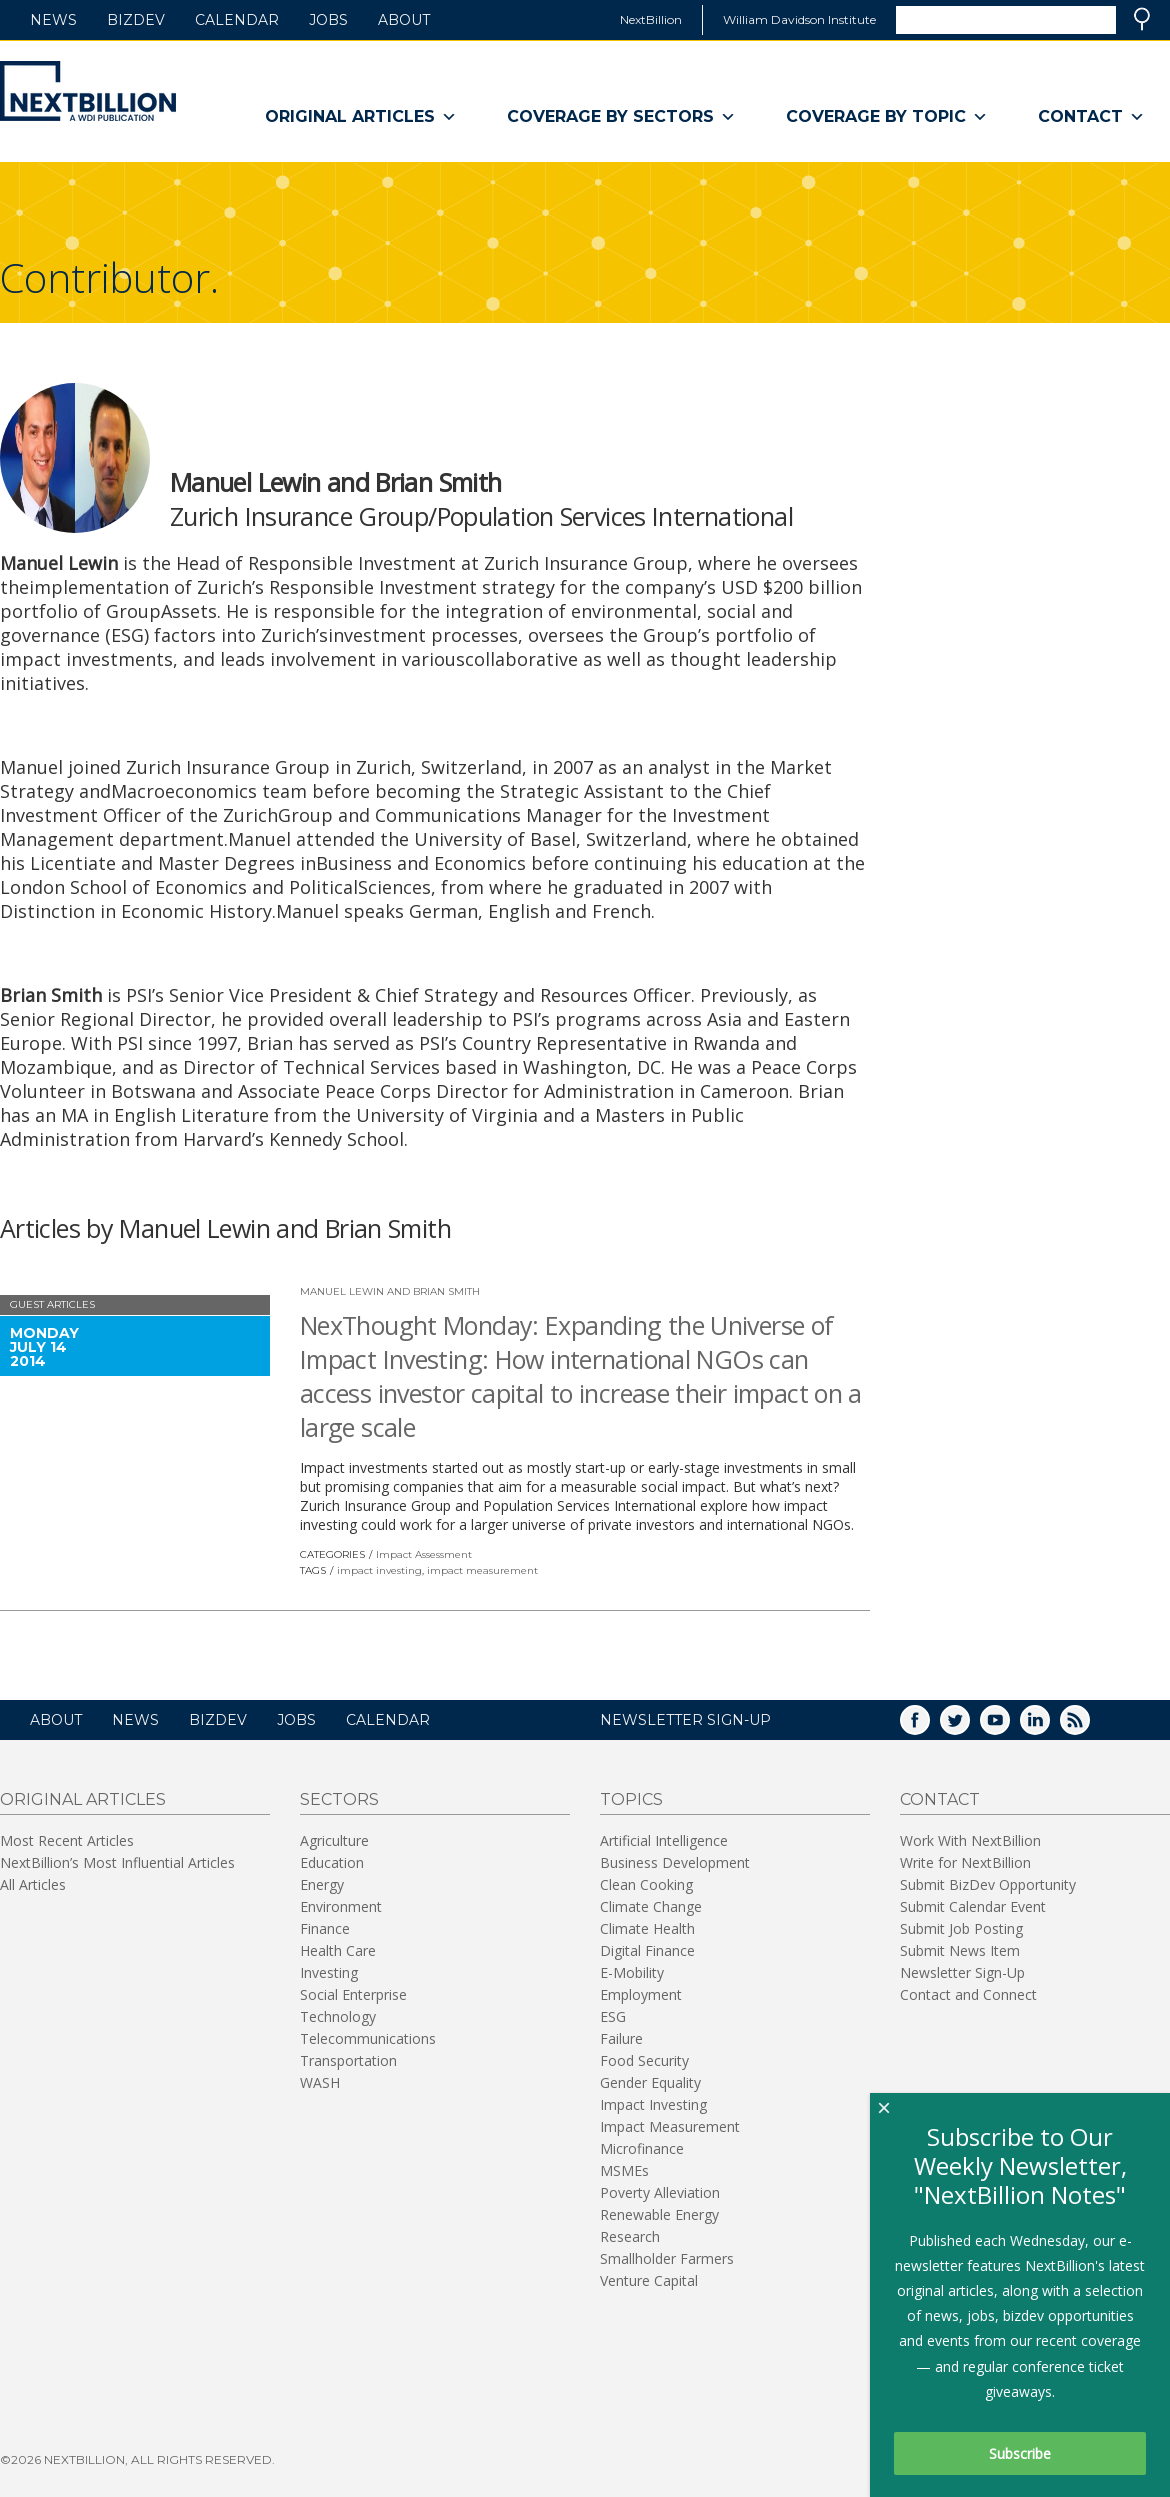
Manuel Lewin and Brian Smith (390, 1291)
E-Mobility (632, 1972)
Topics (631, 1799)
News (53, 20)
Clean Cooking (646, 1884)
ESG (613, 2016)
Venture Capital (649, 2280)
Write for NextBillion (965, 1862)
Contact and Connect (968, 1994)
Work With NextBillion (970, 1840)
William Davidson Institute (799, 19)
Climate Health (647, 1928)
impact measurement (482, 1570)
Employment (641, 1994)
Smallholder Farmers (667, 2258)
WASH (320, 2082)
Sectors (339, 1799)
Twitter (969, 1726)
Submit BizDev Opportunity (988, 1884)
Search (1142, 19)
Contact (1091, 117)
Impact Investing (653, 2104)
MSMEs (624, 2170)
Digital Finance (647, 1950)
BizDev (136, 20)
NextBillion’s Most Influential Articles (117, 1862)
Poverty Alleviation (660, 2192)
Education (332, 1862)
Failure (621, 2038)
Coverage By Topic (887, 117)
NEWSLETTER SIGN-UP (685, 1720)
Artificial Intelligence (664, 1840)
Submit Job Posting (961, 1928)
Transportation (348, 2060)
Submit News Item (960, 1950)
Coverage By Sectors (621, 117)
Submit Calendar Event (973, 1906)
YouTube (1009, 1726)
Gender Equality (650, 2082)
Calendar (237, 20)
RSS (1089, 1726)
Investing (329, 1972)
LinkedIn (1049, 1726)
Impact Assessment (424, 1554)
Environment (341, 1906)
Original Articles (361, 117)
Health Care (338, 1950)
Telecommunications (368, 2038)
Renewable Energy (659, 2214)
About (404, 20)
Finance (325, 1928)
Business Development (675, 1862)
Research (630, 2236)
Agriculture (334, 1840)
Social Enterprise (353, 1994)
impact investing (379, 1570)
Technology (338, 2016)
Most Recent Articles (67, 1840)
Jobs (328, 20)
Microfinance (642, 2148)
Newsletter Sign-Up (962, 1972)
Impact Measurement (670, 2126)
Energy (322, 1884)
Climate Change (651, 1906)
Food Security (644, 2060)
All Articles (33, 1884)
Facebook (929, 1726)
